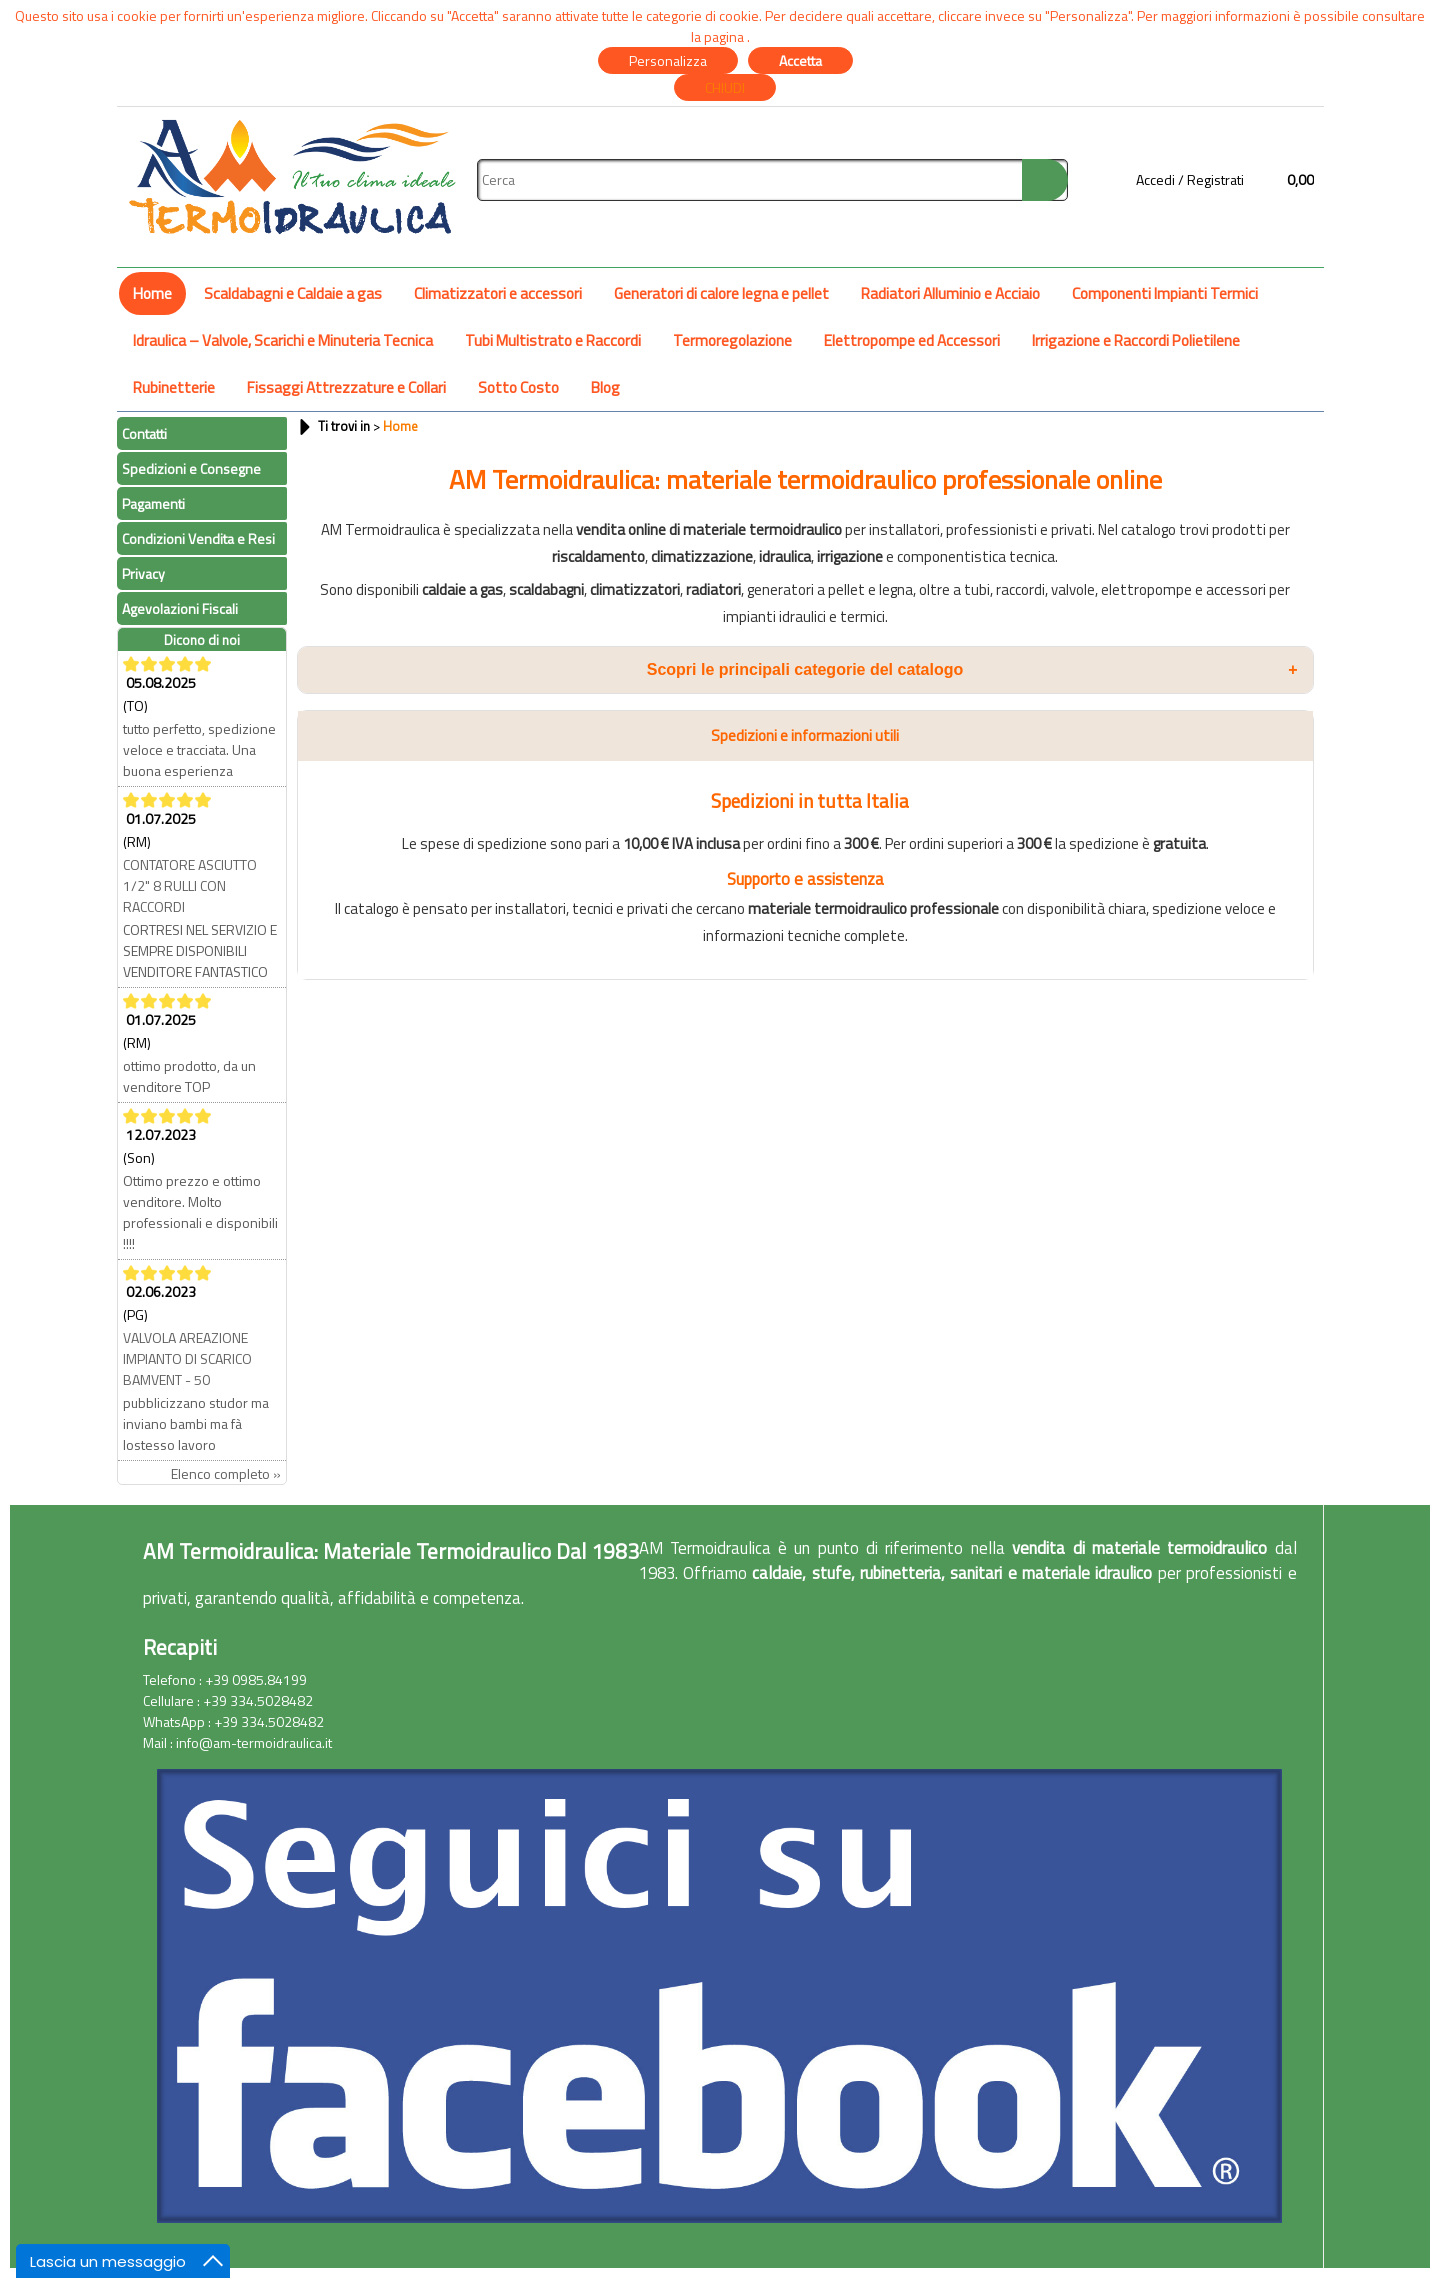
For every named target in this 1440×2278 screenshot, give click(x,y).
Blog (605, 387)
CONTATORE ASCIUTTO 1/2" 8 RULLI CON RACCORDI (190, 885)
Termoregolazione (732, 340)
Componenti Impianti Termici (1165, 293)
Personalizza (668, 60)
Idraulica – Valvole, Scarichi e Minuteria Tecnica (283, 340)
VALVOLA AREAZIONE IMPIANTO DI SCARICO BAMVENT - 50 (187, 1358)
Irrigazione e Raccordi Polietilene (1136, 340)
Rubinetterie (174, 387)
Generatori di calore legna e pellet (721, 293)
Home (152, 293)
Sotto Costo (518, 387)
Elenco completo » (226, 1473)
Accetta (800, 60)
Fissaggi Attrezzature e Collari (346, 387)
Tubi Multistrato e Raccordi (553, 340)
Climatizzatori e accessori (498, 293)
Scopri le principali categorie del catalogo (972, 670)
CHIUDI (725, 87)
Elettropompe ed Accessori (912, 340)
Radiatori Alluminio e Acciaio (950, 293)
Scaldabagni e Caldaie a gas (293, 293)
